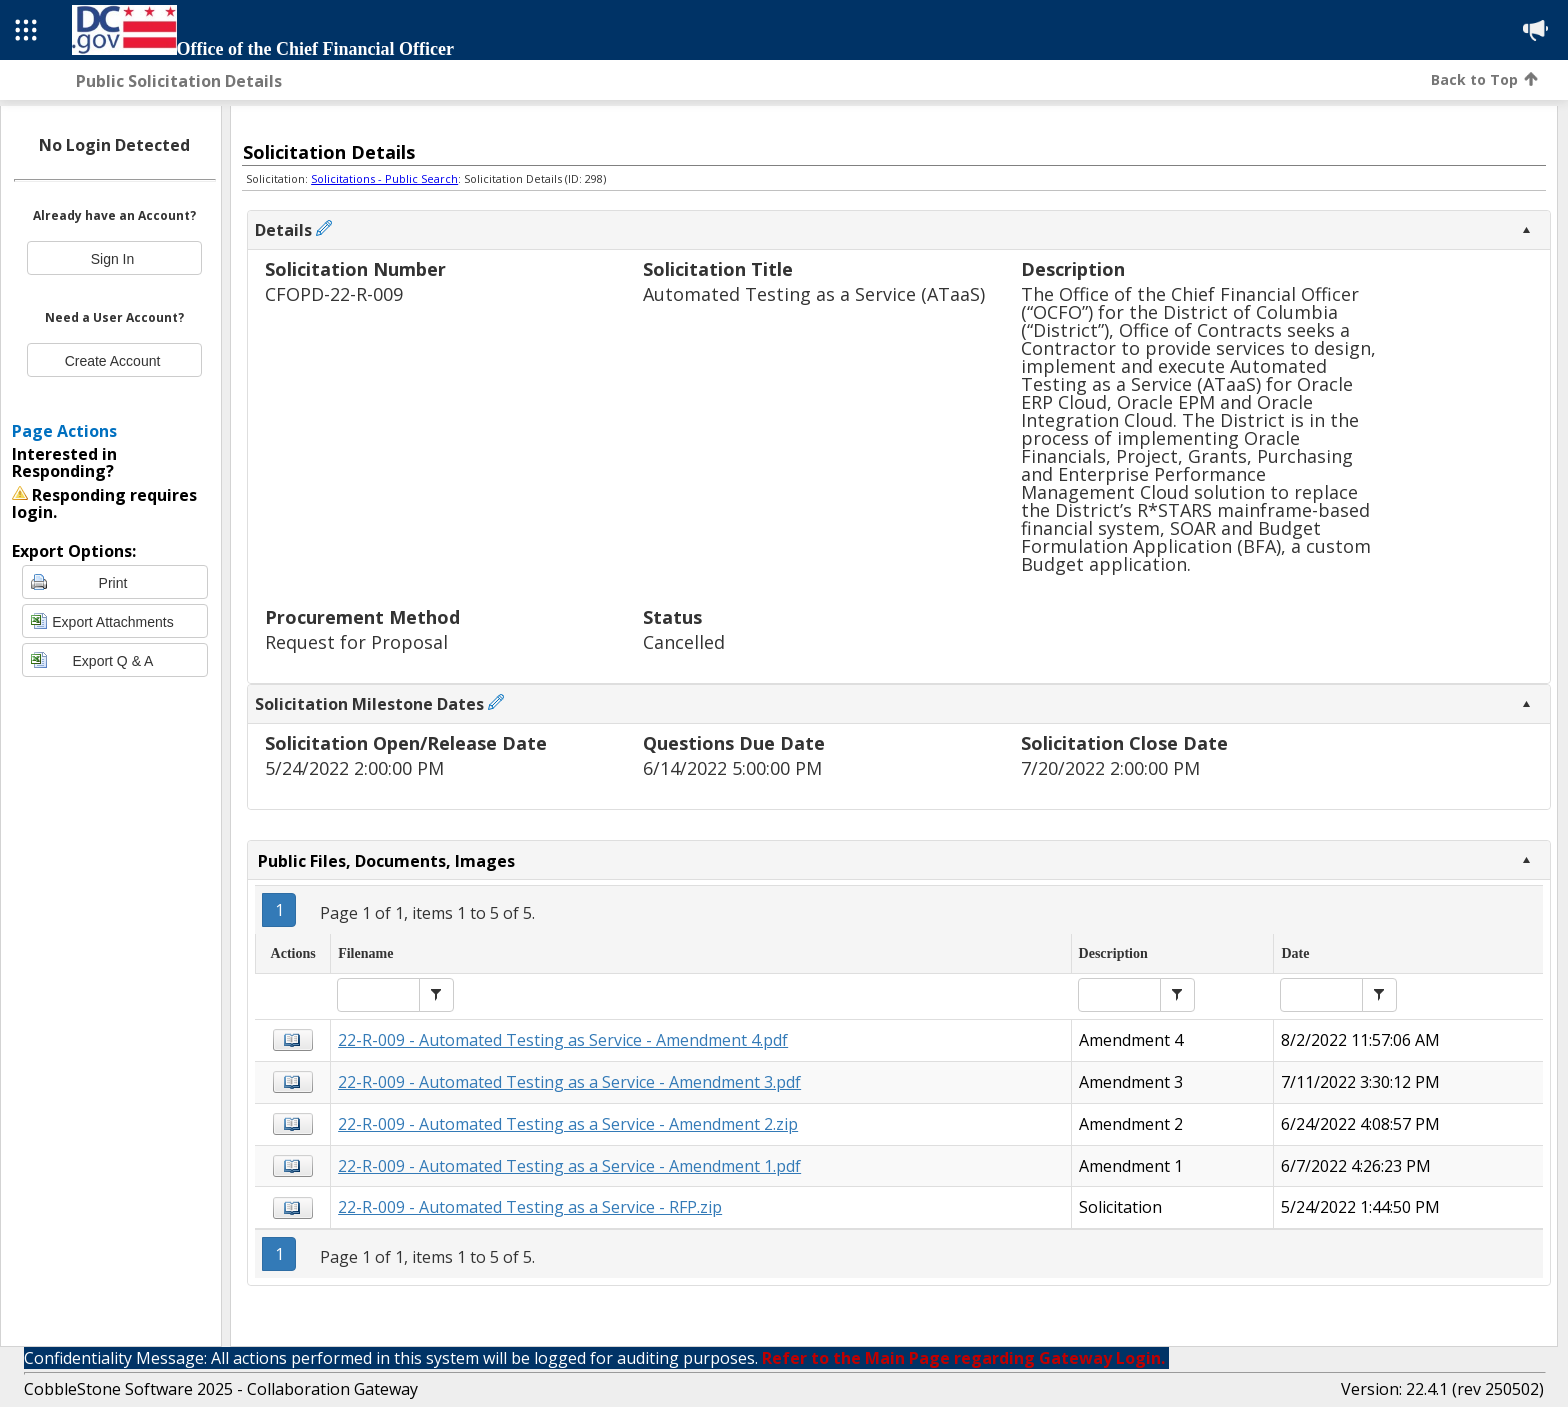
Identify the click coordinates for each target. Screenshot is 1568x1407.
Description (1073, 270)
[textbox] (378, 995)
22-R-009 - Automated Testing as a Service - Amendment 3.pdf (569, 1082)
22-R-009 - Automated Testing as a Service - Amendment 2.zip (568, 1124)
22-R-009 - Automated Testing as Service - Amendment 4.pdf (563, 1040)
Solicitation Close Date (1124, 744)
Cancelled (684, 642)
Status (672, 618)
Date (1295, 953)
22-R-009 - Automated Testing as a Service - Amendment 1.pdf (569, 1166)
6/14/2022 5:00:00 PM (732, 768)
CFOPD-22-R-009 (334, 294)
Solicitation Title (718, 270)
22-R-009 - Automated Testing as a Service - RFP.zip (530, 1207)
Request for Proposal (356, 642)
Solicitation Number (355, 270)
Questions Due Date (734, 744)
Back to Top (1484, 79)
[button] (436, 995)
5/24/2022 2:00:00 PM (354, 768)
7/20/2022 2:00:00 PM (1110, 768)
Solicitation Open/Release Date (406, 744)
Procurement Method (362, 618)
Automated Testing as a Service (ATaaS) (814, 294)
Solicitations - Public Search (384, 178)
